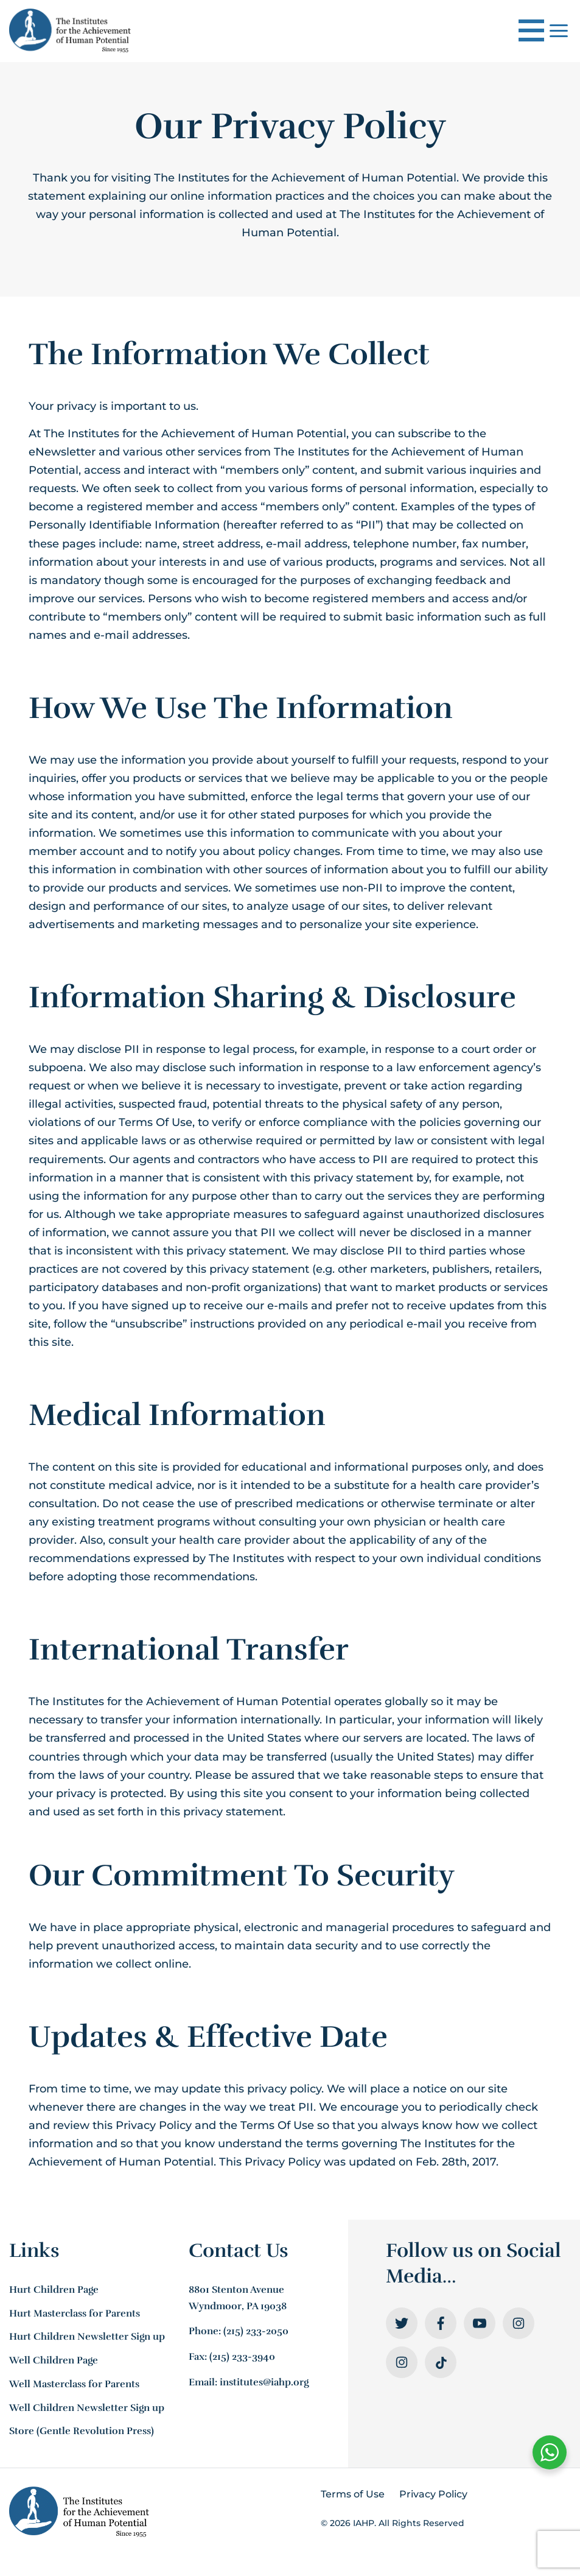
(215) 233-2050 (255, 2331)
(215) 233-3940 (242, 2357)
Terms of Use (353, 2494)
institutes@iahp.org (264, 2382)
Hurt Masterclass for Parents (74, 2313)
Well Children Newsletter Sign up (86, 2408)
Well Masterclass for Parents (74, 2384)
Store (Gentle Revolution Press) (81, 2431)
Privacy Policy (433, 2494)
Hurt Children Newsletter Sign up (87, 2337)
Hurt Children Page (54, 2290)
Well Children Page (53, 2360)
